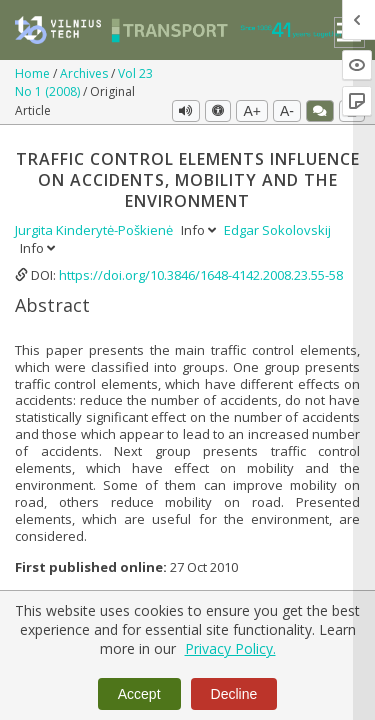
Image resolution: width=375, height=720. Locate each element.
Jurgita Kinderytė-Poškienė (95, 230)
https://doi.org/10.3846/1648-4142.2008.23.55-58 (201, 275)
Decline (234, 694)
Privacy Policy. (230, 648)
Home (34, 73)
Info (200, 230)
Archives (85, 73)
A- (287, 111)
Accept (139, 694)
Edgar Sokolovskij (277, 230)
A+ (252, 111)
